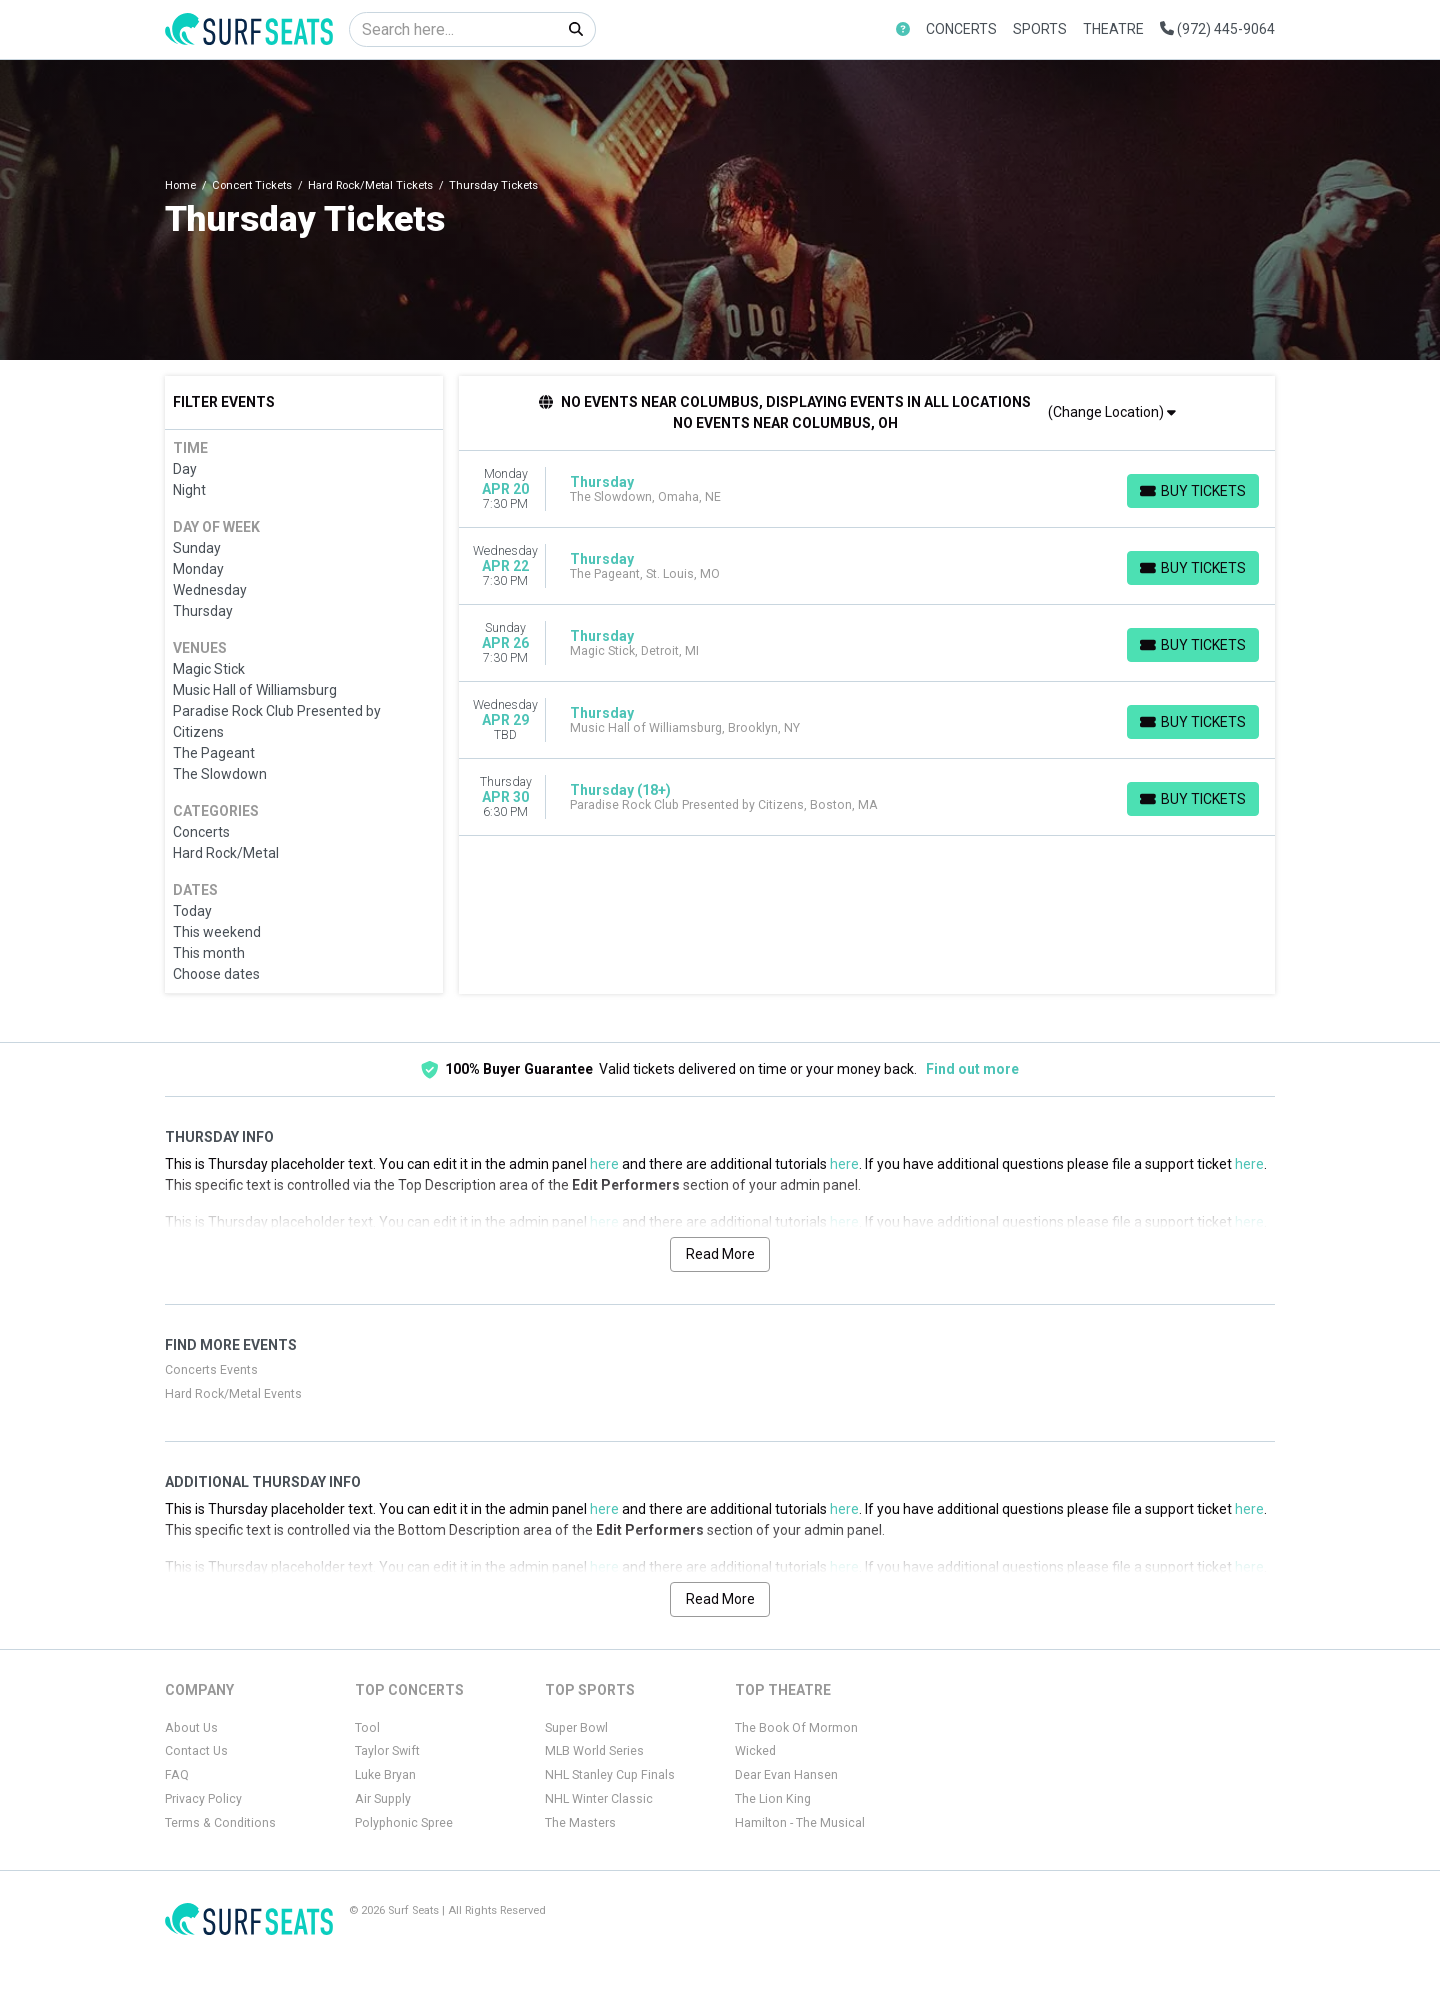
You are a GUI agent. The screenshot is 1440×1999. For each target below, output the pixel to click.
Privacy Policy (203, 1799)
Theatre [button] (1113, 29)
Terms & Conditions (220, 1823)
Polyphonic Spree (404, 1823)
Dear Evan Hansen (786, 1775)
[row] (867, 489)
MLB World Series (594, 1751)
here (604, 1164)
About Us (191, 1728)
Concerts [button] (961, 29)
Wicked (755, 1751)
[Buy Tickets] (1193, 491)
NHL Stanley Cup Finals (610, 1775)
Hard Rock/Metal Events (233, 1394)
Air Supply (383, 1799)
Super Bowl (576, 1728)
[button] (903, 29)
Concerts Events (211, 1370)
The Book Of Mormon (796, 1728)
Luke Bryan (385, 1775)
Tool (367, 1728)
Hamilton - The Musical (800, 1823)
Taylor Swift (387, 1751)
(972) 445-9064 (1217, 29)
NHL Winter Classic (599, 1799)
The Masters (580, 1823)
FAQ (177, 1775)
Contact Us (196, 1751)
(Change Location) (1112, 412)
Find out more (972, 1069)
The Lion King (773, 1799)
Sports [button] (1040, 29)
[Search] (453, 29)
